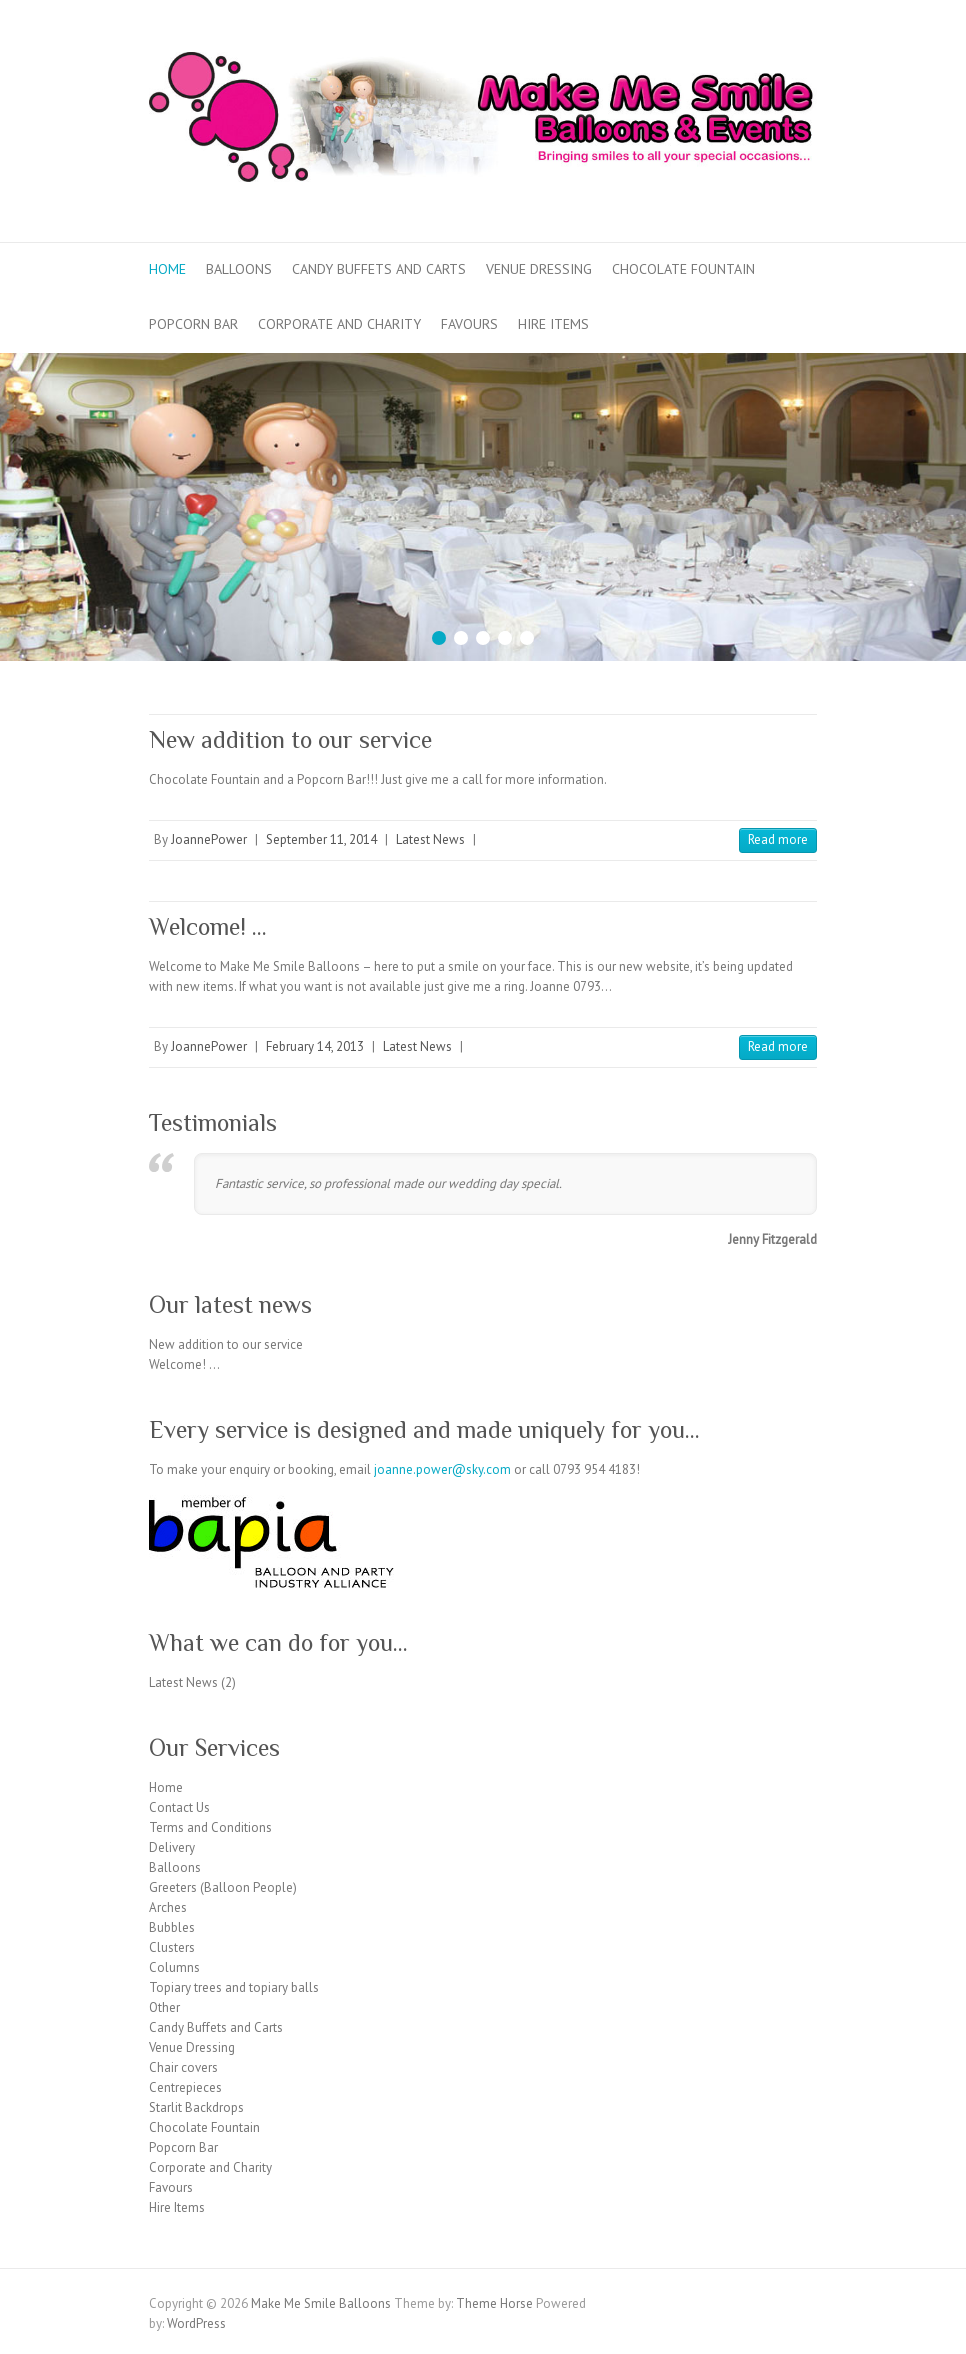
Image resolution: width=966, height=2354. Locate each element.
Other (164, 2007)
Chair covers (183, 2067)
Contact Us (179, 1807)
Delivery (172, 1847)
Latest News (430, 839)
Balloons (239, 269)
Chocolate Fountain (683, 269)
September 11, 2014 (321, 839)
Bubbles (172, 1927)
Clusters (172, 1947)
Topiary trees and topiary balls (234, 1987)
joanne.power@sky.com (442, 1469)
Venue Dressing (539, 269)
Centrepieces (185, 2087)
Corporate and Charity (339, 324)
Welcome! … (208, 926)
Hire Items (553, 324)
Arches (168, 1907)
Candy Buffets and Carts (379, 269)
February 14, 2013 (315, 1046)
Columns (174, 1967)
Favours (469, 324)
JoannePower (209, 839)
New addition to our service (290, 739)
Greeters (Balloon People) (223, 1887)
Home (167, 269)
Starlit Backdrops (196, 2107)
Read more (778, 839)
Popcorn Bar (193, 324)
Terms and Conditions (210, 1827)
